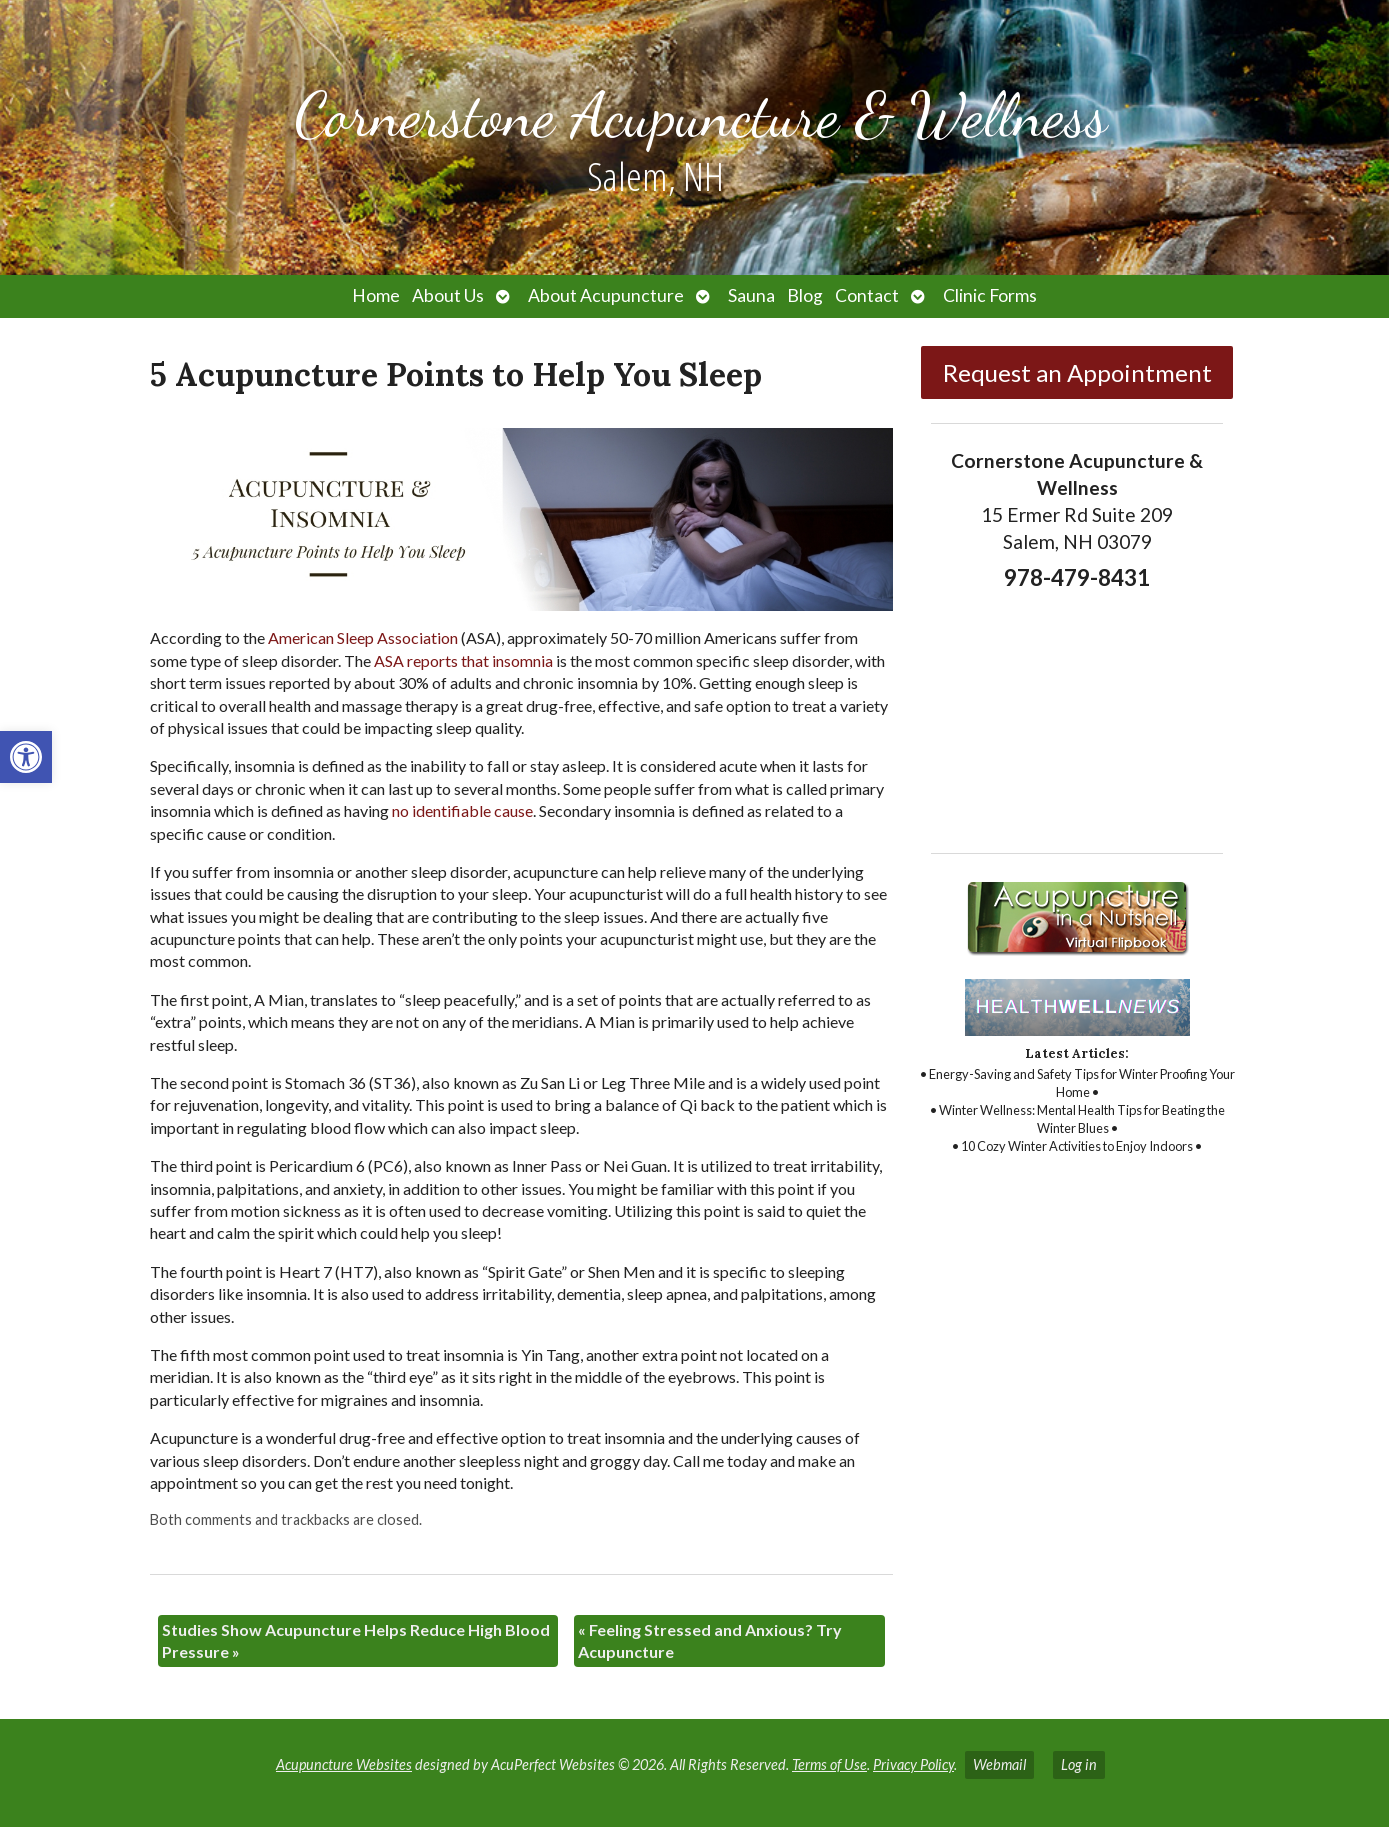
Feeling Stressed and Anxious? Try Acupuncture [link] (710, 1640)
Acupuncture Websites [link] (344, 1764)
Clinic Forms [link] (990, 295)
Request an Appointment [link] (1077, 372)
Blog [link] (805, 295)
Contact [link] (867, 295)
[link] (26, 757)
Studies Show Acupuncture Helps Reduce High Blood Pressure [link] (356, 1640)
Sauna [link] (751, 295)
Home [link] (376, 295)
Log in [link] (1079, 1764)
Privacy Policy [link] (913, 1764)
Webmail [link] (999, 1764)
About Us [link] (448, 295)
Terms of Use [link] (829, 1764)
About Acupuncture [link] (606, 295)
